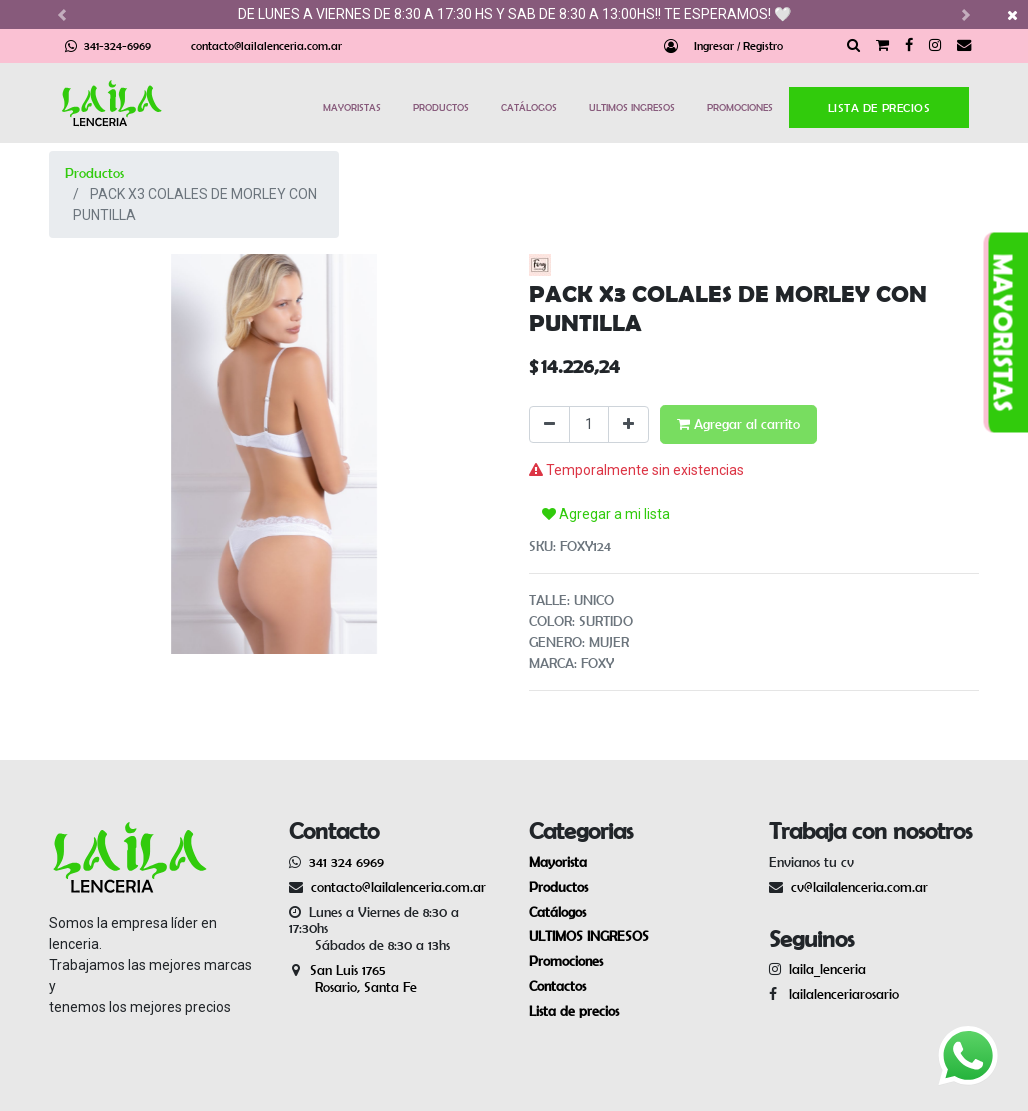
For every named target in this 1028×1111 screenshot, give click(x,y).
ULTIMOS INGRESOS (632, 107)
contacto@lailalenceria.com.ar (266, 45)
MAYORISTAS (352, 107)
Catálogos (557, 912)
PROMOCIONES (740, 107)
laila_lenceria (827, 969)
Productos (94, 173)
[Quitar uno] (549, 424)
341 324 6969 (346, 862)
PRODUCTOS (441, 107)
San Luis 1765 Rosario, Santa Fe (353, 978)
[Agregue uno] (628, 424)
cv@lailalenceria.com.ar (859, 887)
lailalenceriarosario (840, 994)
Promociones (566, 961)
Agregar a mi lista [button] (606, 514)
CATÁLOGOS (529, 107)
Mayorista (558, 862)
